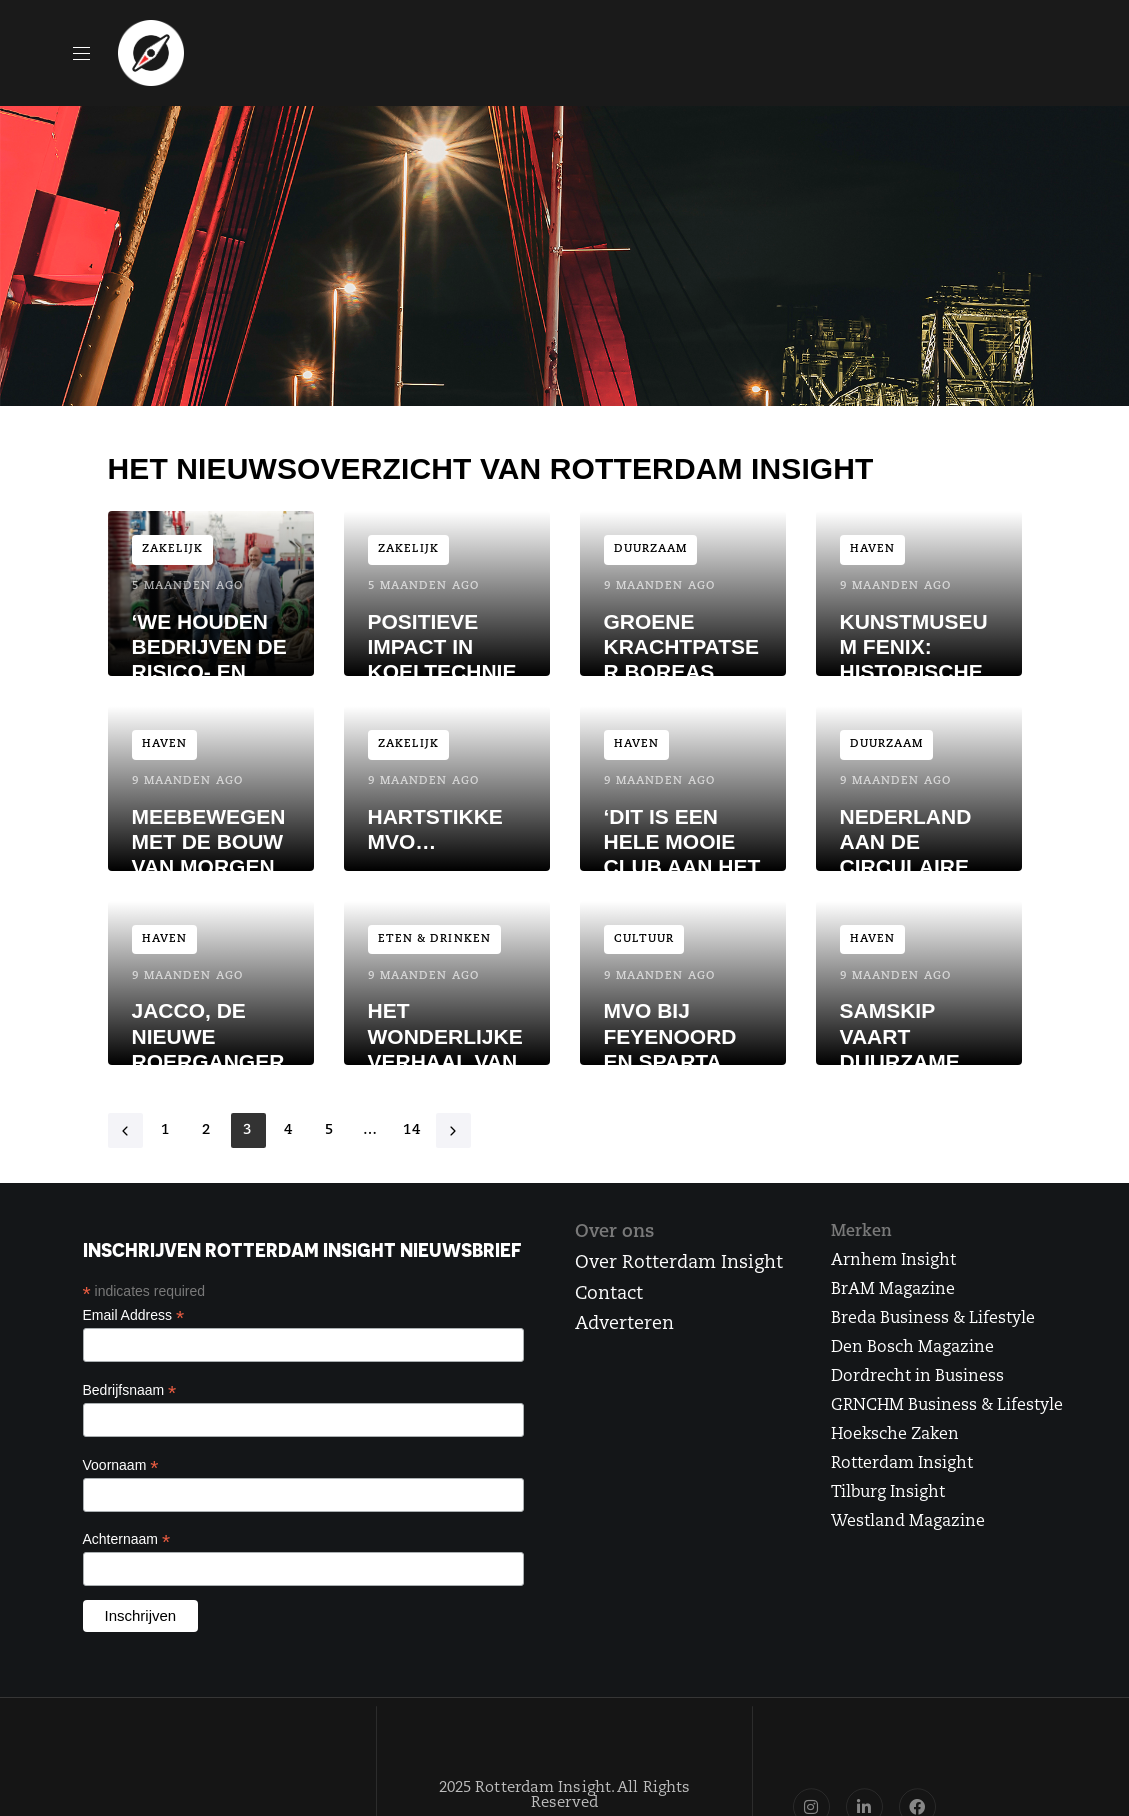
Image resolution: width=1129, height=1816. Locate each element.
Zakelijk (173, 549)
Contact (609, 1294)
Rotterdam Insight (902, 1464)
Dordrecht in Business (917, 1377)
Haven (873, 549)
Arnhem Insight (893, 1261)
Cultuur (644, 939)
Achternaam (127, 1539)
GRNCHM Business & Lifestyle (947, 1406)
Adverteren (624, 1324)
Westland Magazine (908, 1522)
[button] (89, 53)
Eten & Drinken (434, 939)
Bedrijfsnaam (130, 1390)
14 (412, 1130)
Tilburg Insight (888, 1493)
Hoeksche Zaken (895, 1435)
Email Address (134, 1315)
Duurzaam (651, 549)
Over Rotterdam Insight (679, 1263)
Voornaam (121, 1465)
